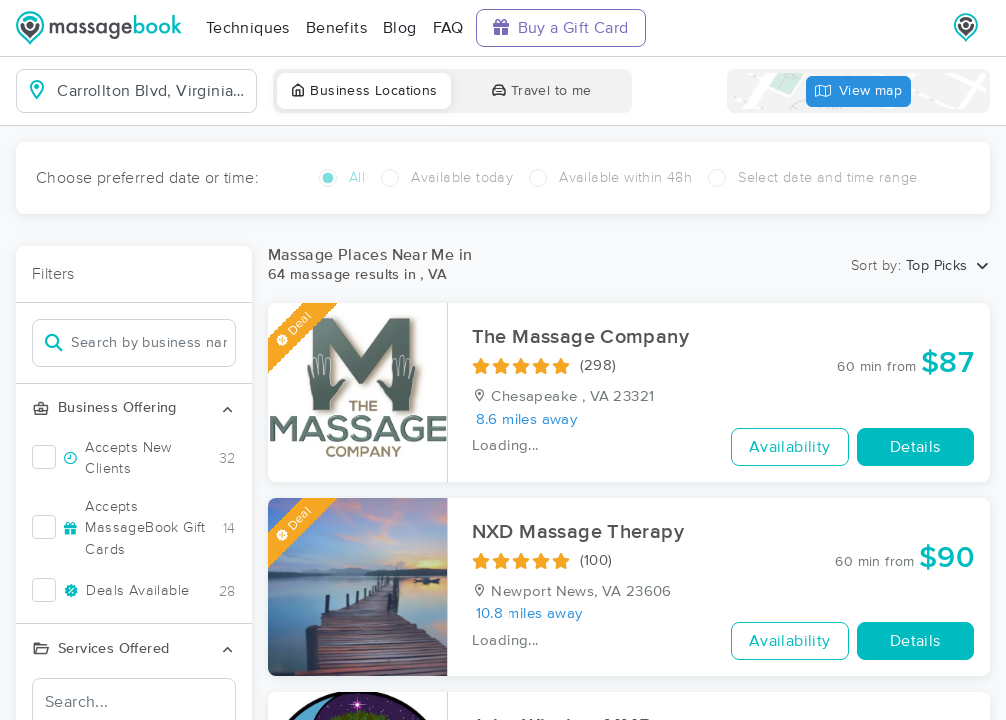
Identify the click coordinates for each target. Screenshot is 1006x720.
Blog (400, 28)
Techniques (248, 28)
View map (859, 91)
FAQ (448, 28)
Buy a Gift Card (561, 27)
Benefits (336, 28)
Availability (790, 447)
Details (915, 447)
